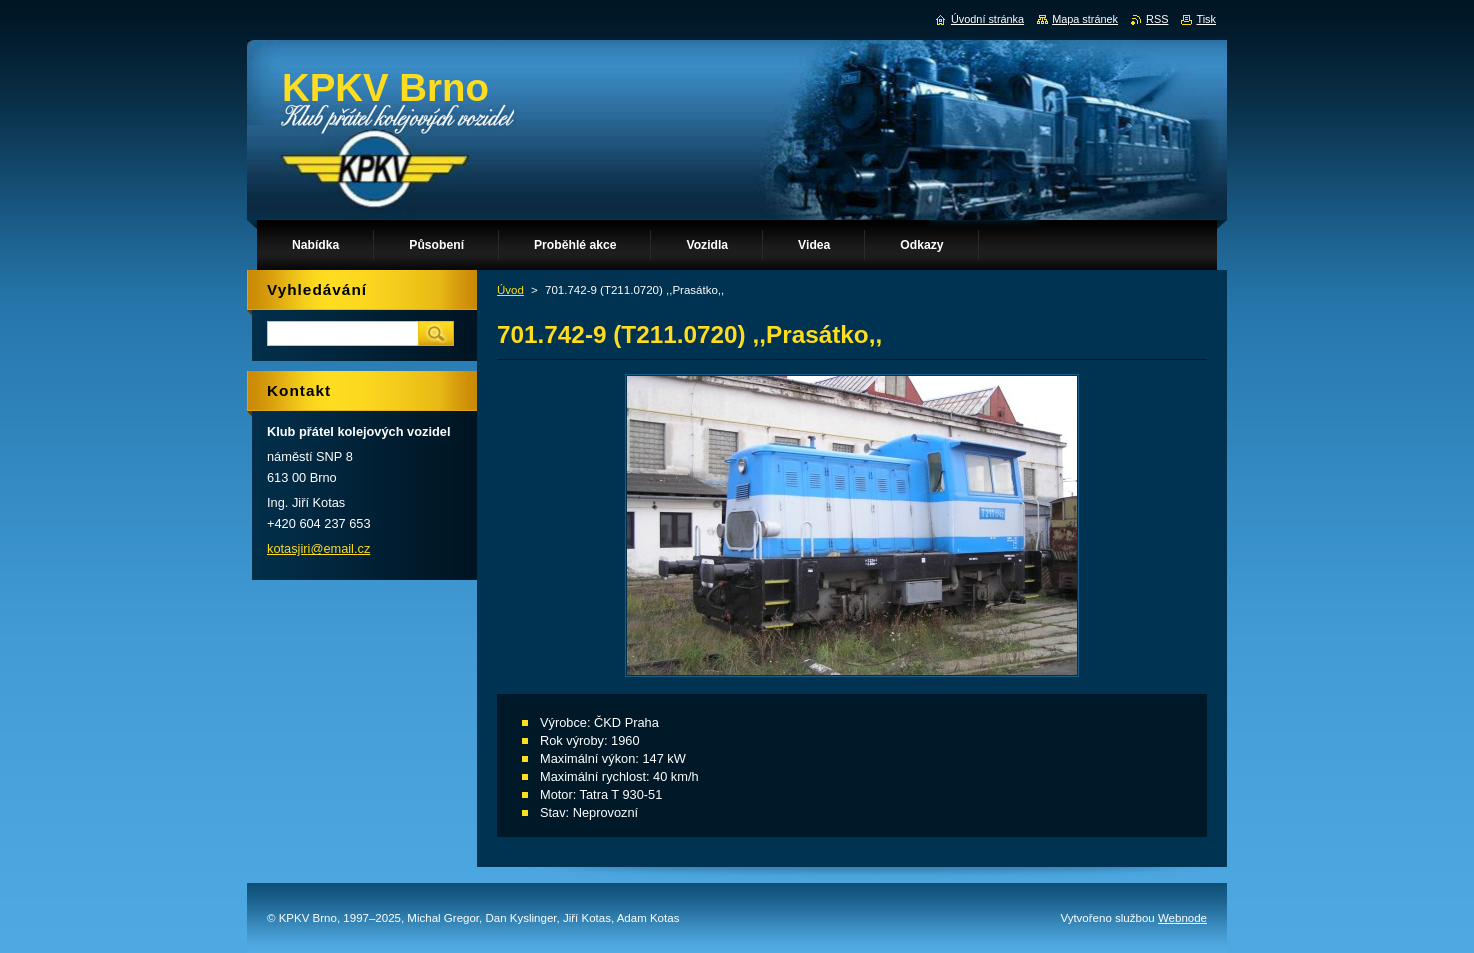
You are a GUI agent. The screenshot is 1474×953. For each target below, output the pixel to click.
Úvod (510, 290)
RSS (1157, 19)
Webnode (1182, 918)
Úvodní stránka (987, 19)
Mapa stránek (1085, 19)
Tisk (1206, 19)
